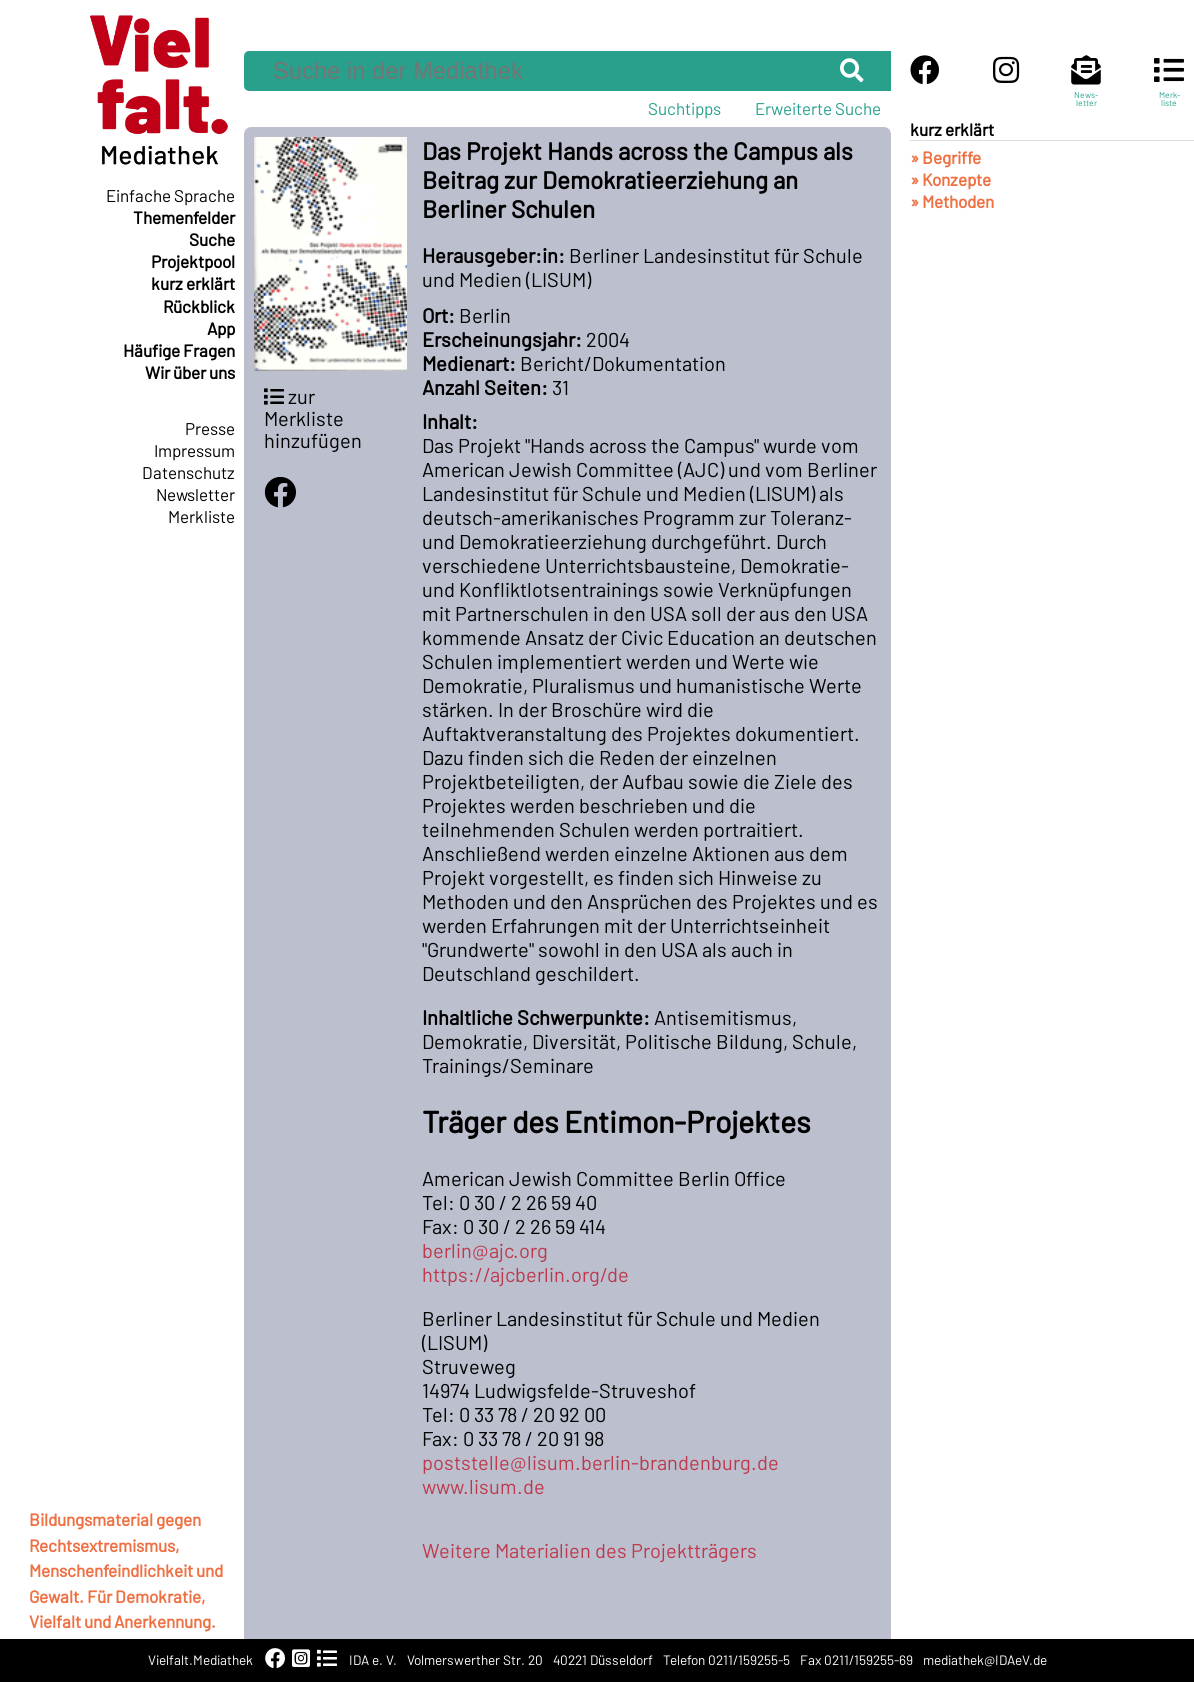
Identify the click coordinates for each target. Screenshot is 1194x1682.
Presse (210, 428)
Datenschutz (188, 472)
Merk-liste (1169, 90)
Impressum (194, 450)
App (221, 328)
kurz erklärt (193, 283)
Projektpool (193, 261)
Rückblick (199, 306)
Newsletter (195, 494)
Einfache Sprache (170, 195)
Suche (212, 239)
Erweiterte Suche (818, 108)
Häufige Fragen (179, 350)
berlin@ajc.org (485, 1250)
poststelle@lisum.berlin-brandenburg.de (600, 1462)
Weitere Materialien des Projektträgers (589, 1550)
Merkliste (201, 516)
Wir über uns (190, 372)
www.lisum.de (483, 1486)
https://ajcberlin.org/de (525, 1274)
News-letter (1086, 90)
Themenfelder (184, 217)
